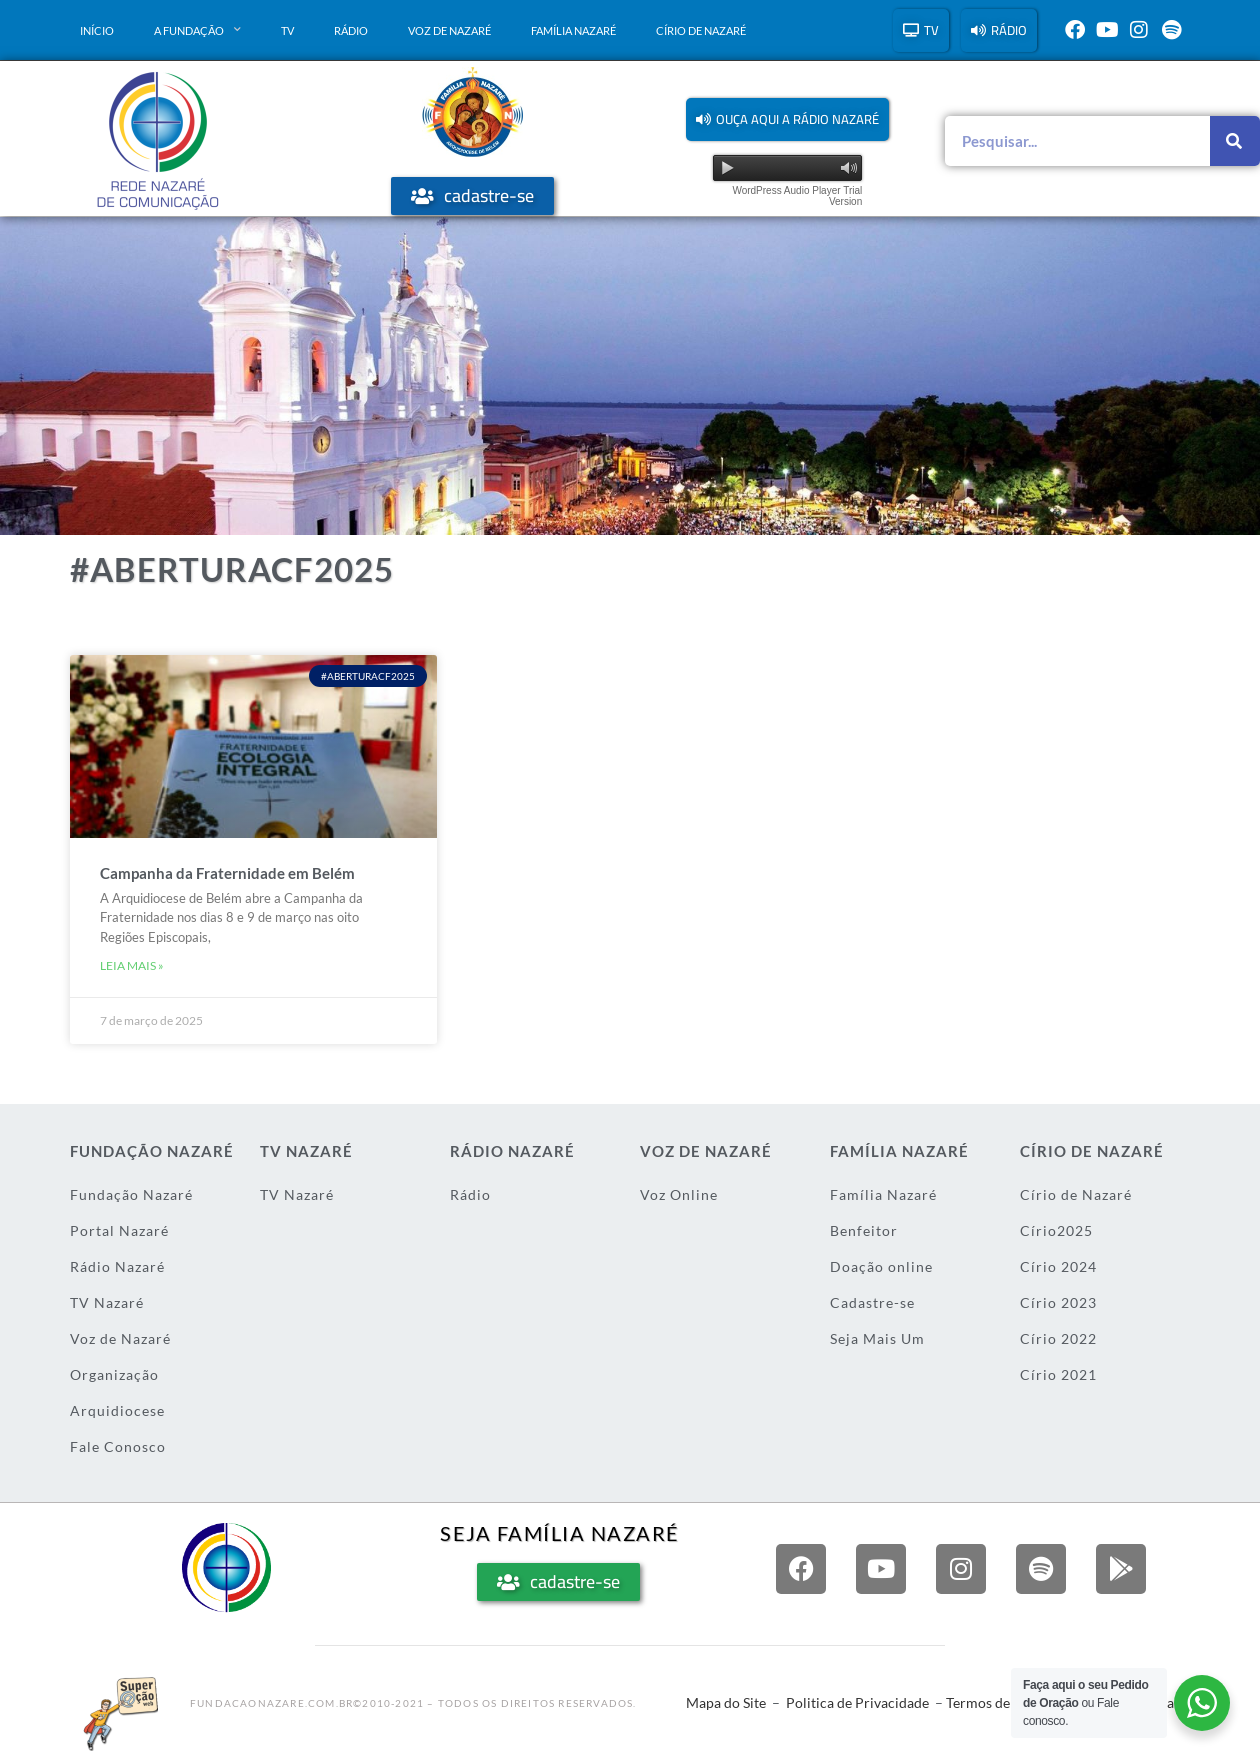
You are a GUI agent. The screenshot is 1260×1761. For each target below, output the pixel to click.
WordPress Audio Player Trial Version (797, 196)
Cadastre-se (872, 1302)
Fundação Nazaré (131, 1194)
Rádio (351, 30)
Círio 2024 (1058, 1266)
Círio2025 (1056, 1230)
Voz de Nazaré (449, 30)
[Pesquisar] (1235, 141)
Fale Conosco (118, 1446)
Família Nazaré (573, 30)
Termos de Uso (991, 1702)
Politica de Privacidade (857, 1702)
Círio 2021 (1058, 1374)
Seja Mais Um (877, 1338)
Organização (114, 1374)
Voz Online (679, 1194)
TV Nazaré (107, 1302)
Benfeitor (864, 1230)
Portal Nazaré (119, 1230)
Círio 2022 (1058, 1338)
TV (287, 30)
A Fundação (197, 30)
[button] (787, 119)
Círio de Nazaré (701, 30)
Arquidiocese (117, 1410)
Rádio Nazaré (117, 1266)
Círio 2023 (1058, 1302)
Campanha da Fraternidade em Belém (227, 873)
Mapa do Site (726, 1702)
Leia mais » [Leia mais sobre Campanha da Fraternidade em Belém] (132, 965)
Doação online (881, 1266)
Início (97, 30)
